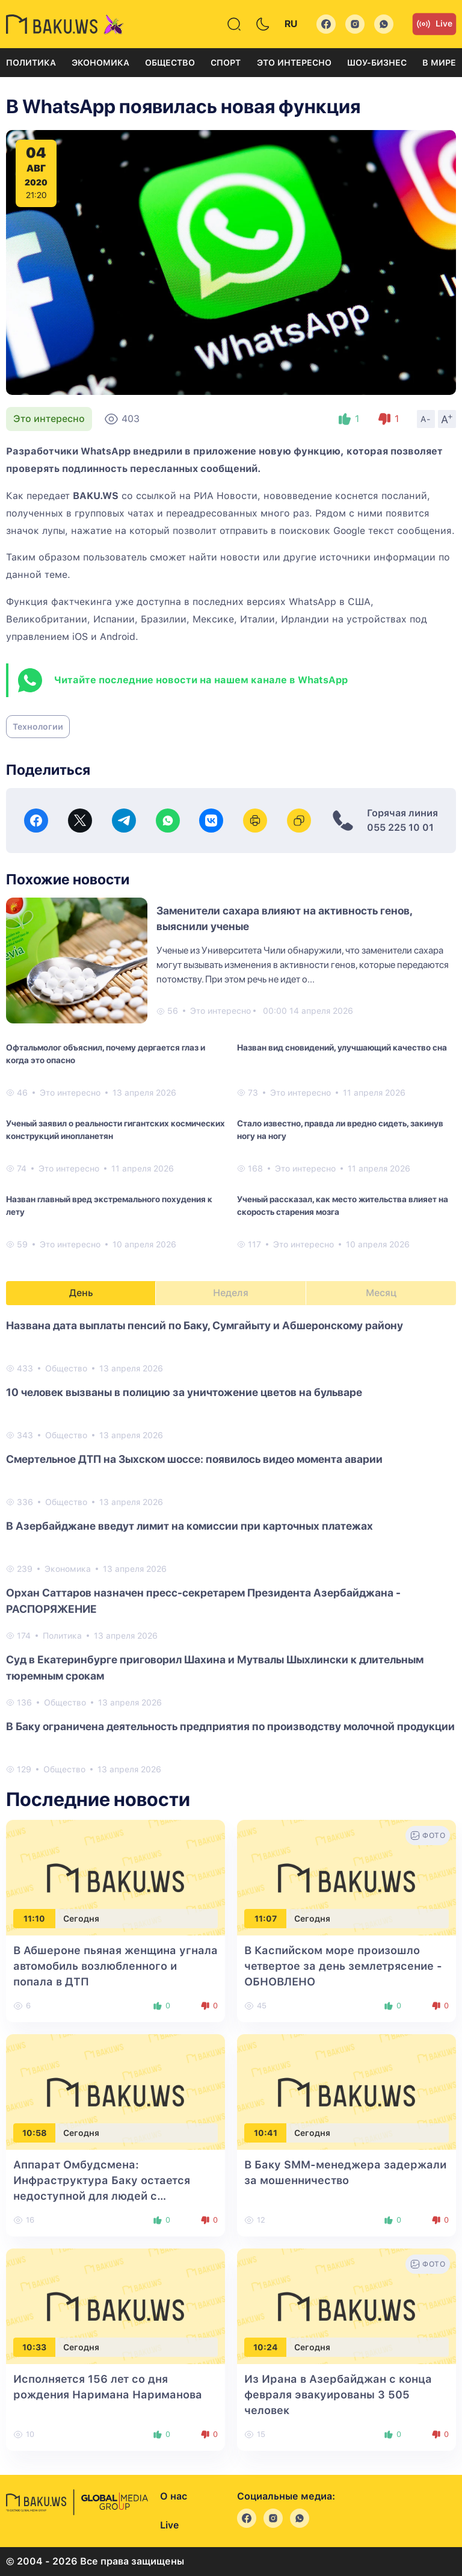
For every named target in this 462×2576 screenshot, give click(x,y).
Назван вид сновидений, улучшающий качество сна (342, 1047)
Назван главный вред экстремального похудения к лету (109, 1205)
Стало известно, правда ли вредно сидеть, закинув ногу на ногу (340, 1130)
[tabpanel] (231, 1546)
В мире (439, 62)
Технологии (38, 726)
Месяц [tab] (381, 1293)
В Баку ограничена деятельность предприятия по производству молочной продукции (230, 1726)
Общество (170, 62)
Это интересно (294, 62)
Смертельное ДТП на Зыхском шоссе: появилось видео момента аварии (194, 1459)
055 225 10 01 (400, 827)
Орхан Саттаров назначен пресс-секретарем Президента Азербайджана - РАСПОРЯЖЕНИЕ (203, 1600)
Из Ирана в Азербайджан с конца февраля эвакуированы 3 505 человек (338, 2394)
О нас (173, 2496)
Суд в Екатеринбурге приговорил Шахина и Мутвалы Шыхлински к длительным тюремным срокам (215, 1667)
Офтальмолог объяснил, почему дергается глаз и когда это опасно (105, 1054)
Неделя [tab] (230, 1293)
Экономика (100, 62)
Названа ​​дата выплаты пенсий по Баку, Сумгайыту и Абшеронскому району (204, 1325)
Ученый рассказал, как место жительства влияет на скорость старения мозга (342, 1205)
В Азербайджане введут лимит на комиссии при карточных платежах (189, 1525)
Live (434, 24)
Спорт (226, 62)
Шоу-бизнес (377, 62)
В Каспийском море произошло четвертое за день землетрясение (343, 1966)
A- (425, 419)
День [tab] (81, 1293)
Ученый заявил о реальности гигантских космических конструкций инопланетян (115, 1130)
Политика (31, 62)
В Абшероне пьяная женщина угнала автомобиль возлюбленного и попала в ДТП (115, 1966)
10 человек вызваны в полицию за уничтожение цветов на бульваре (184, 1392)
